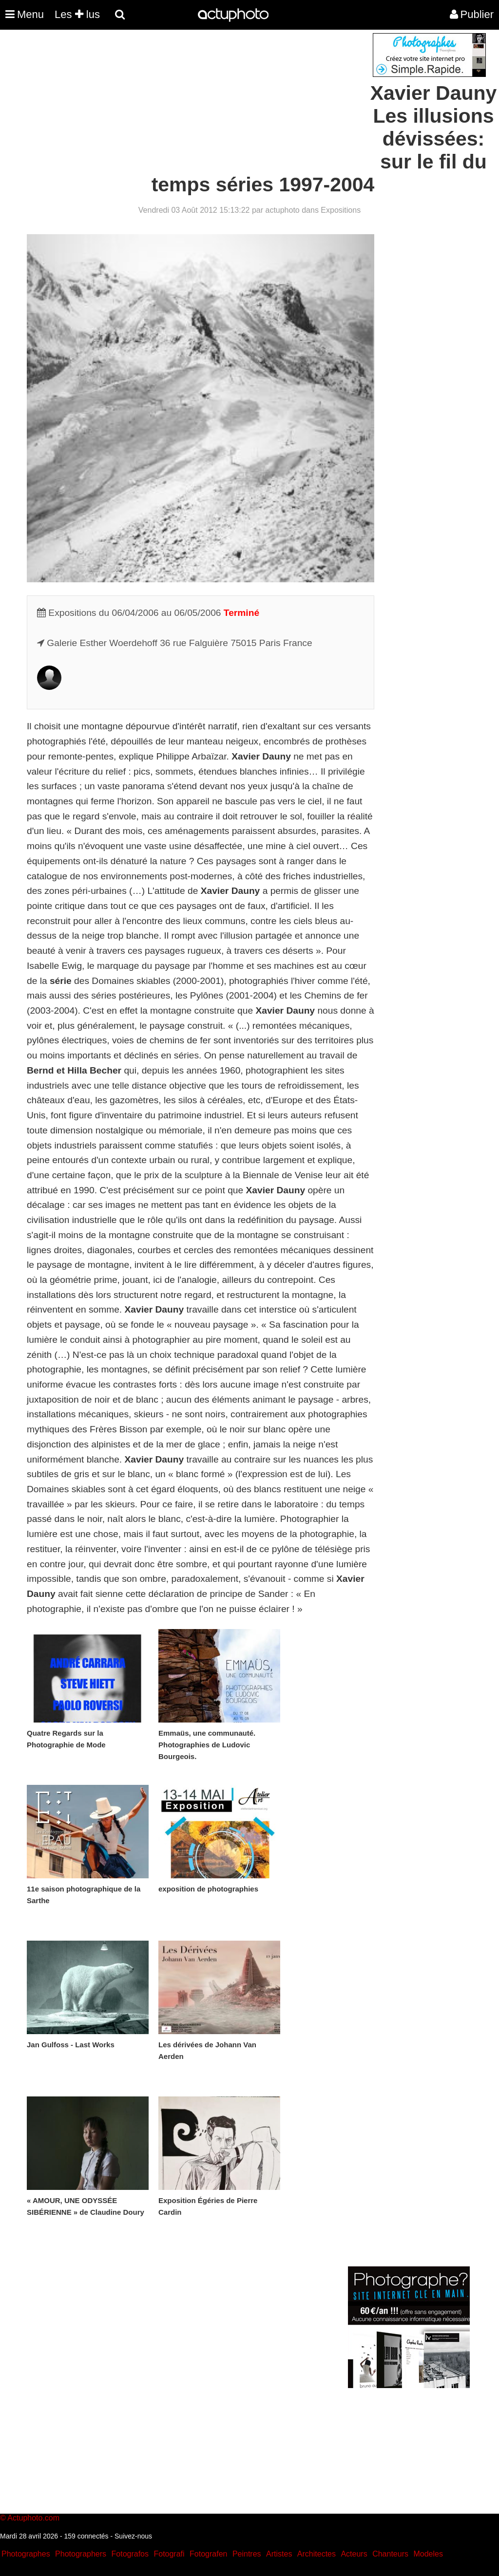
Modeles (427, 2554)
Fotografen (208, 2554)
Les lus (77, 14)
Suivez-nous (133, 2536)
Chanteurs (390, 2554)
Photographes (25, 2554)
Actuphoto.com (33, 2518)
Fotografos (130, 2554)
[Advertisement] (190, 101)
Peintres (246, 2554)
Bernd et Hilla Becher (74, 1070)
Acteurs (354, 2554)
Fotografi (169, 2554)
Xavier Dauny (261, 756)
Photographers (80, 2554)
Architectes (316, 2554)
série (61, 981)
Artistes (279, 2554)
